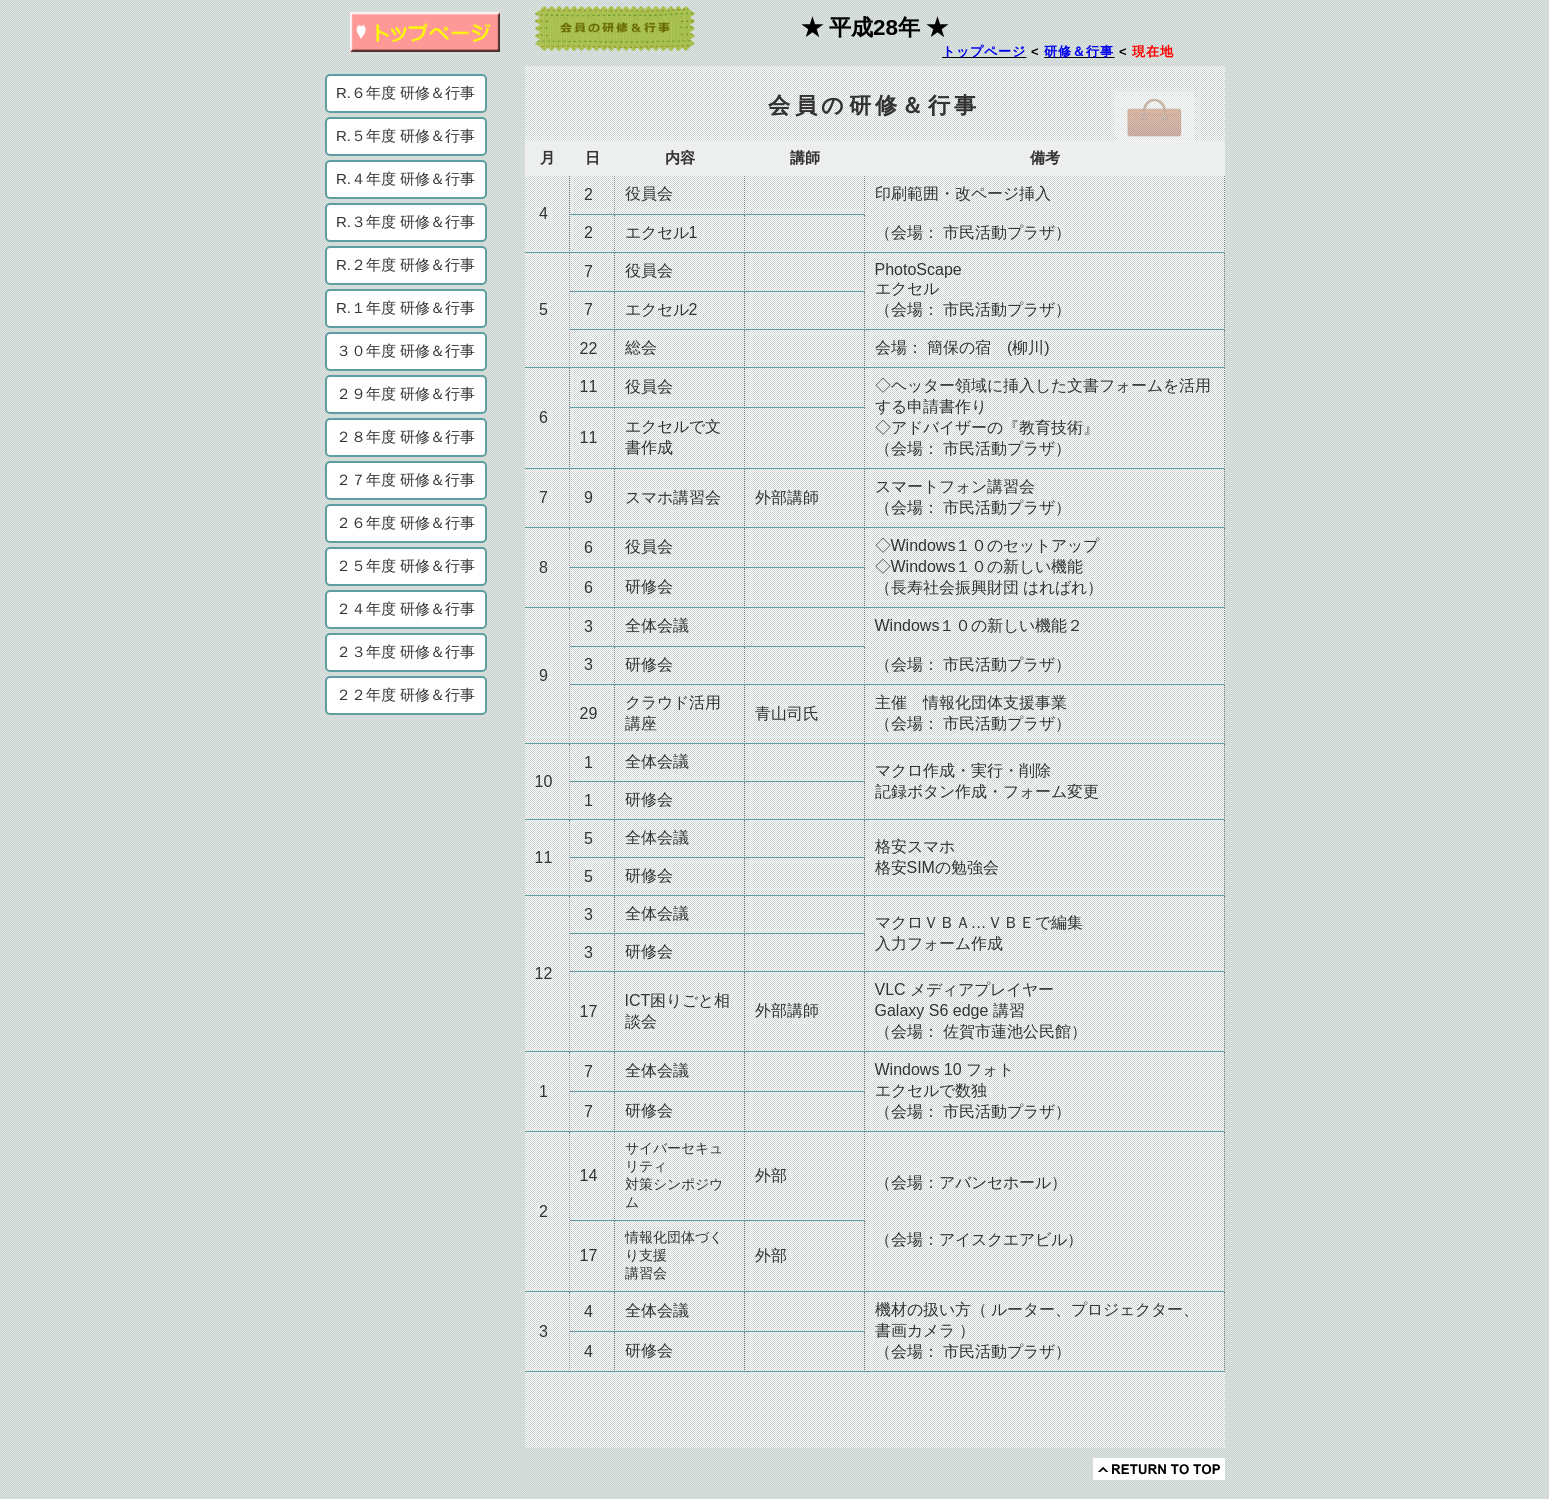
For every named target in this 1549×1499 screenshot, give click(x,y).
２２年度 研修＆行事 (405, 694)
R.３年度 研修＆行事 (405, 221)
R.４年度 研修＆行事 (405, 178)
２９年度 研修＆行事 (405, 393)
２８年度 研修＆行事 (405, 436)
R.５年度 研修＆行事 (405, 135)
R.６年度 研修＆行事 (405, 92)
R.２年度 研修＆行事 (405, 264)
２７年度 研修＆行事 (405, 479)
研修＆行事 (1079, 51)
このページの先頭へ (1159, 1469)
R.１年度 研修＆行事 (405, 307)
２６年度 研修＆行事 (405, 522)
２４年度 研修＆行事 (405, 608)
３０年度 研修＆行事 (405, 350)
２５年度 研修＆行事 (405, 565)
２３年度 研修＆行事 (405, 651)
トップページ (984, 51)
